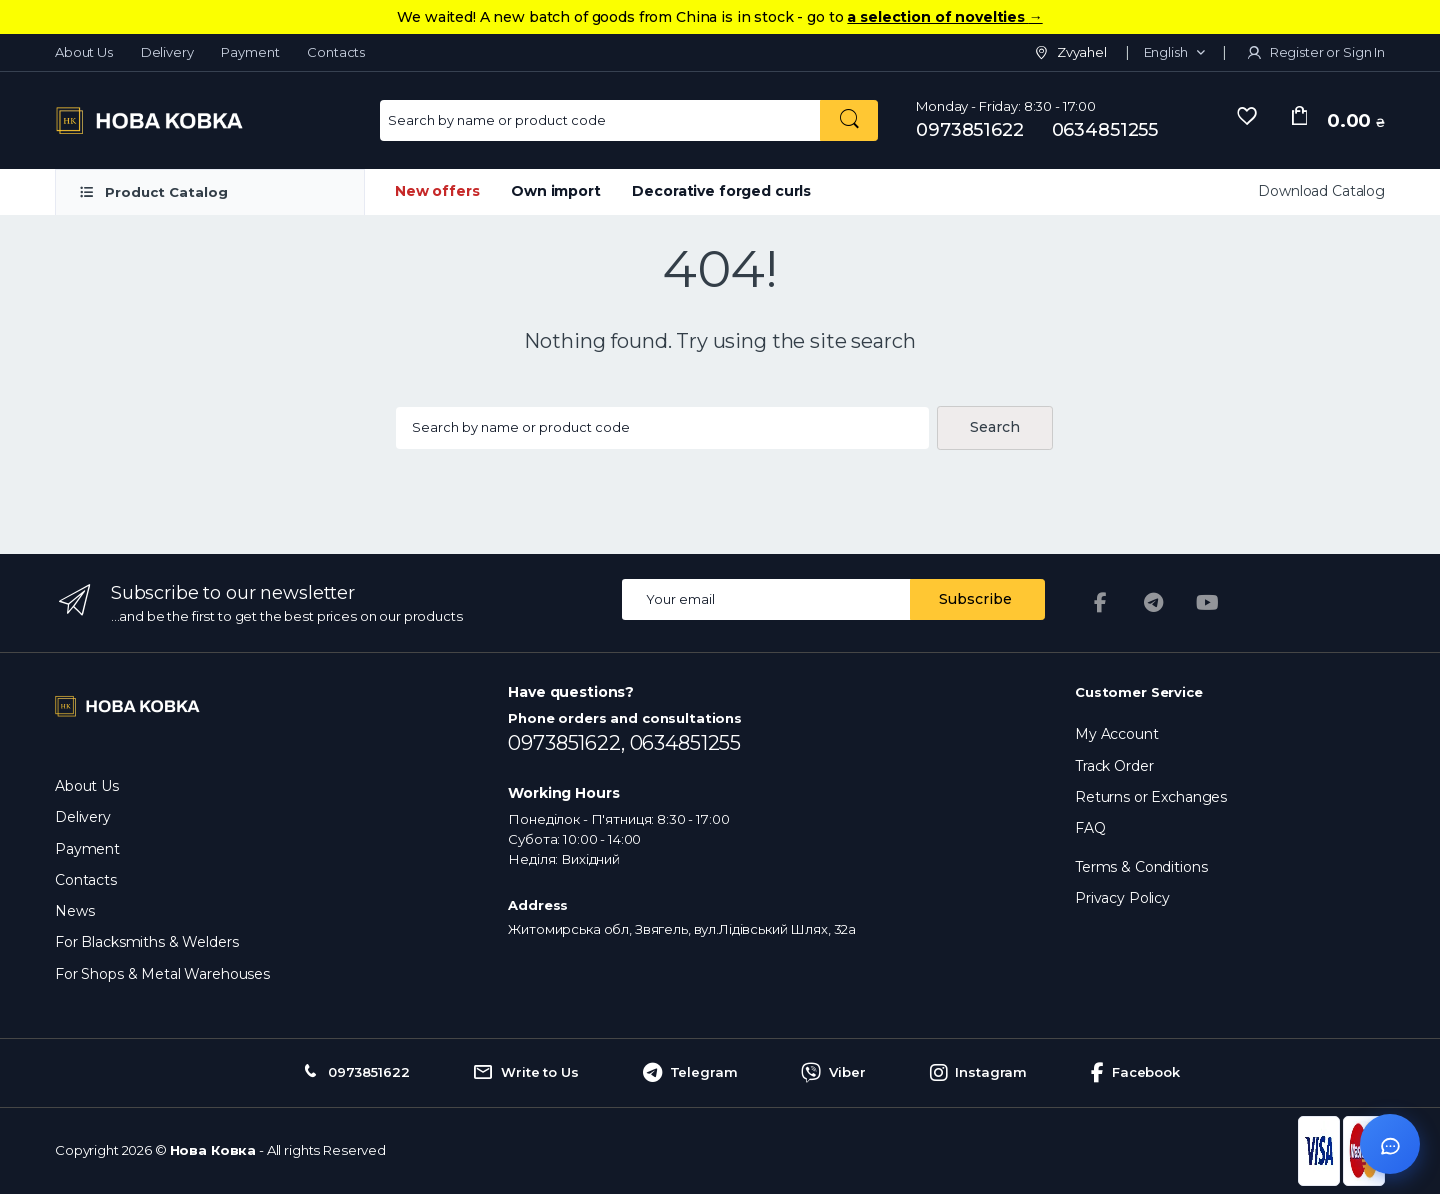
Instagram (979, 1073)
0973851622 (970, 130)
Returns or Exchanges (1151, 797)
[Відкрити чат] (1390, 1144)
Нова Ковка (213, 1150)
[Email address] (766, 599)
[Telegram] (1154, 603)
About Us (84, 52)
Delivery (167, 52)
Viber (833, 1073)
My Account (1117, 734)
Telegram (690, 1073)
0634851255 (1105, 130)
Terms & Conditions (1141, 867)
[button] (1174, 53)
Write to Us (525, 1073)
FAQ (1090, 828)
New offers (437, 191)
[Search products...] (662, 428)
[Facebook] (1100, 603)
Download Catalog (1321, 191)
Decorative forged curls (721, 191)
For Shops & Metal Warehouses (162, 974)
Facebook (1135, 1073)
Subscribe (975, 599)
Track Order (1114, 766)
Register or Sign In (1315, 52)
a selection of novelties (944, 17)
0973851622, (568, 743)
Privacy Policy (1122, 898)
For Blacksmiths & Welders (146, 942)
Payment (250, 52)
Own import (556, 191)
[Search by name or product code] (849, 120)
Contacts (336, 52)
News (74, 911)
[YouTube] (1208, 603)
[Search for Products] (600, 120)
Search (995, 427)
